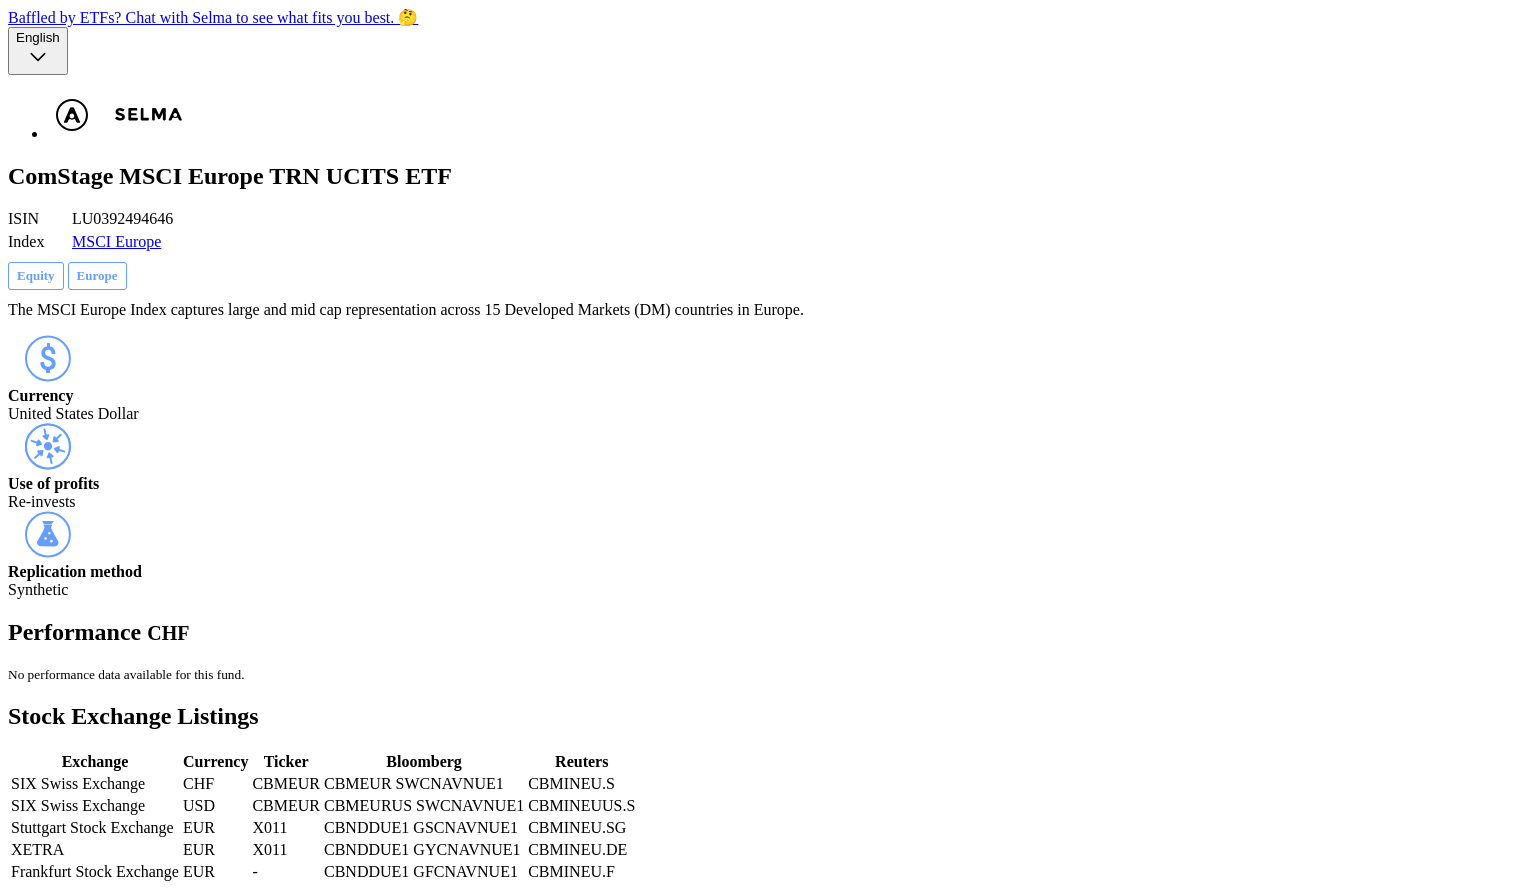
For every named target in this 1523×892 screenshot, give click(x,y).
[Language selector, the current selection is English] (38, 51)
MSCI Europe (116, 241)
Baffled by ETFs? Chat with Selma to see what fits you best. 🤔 (213, 17)
